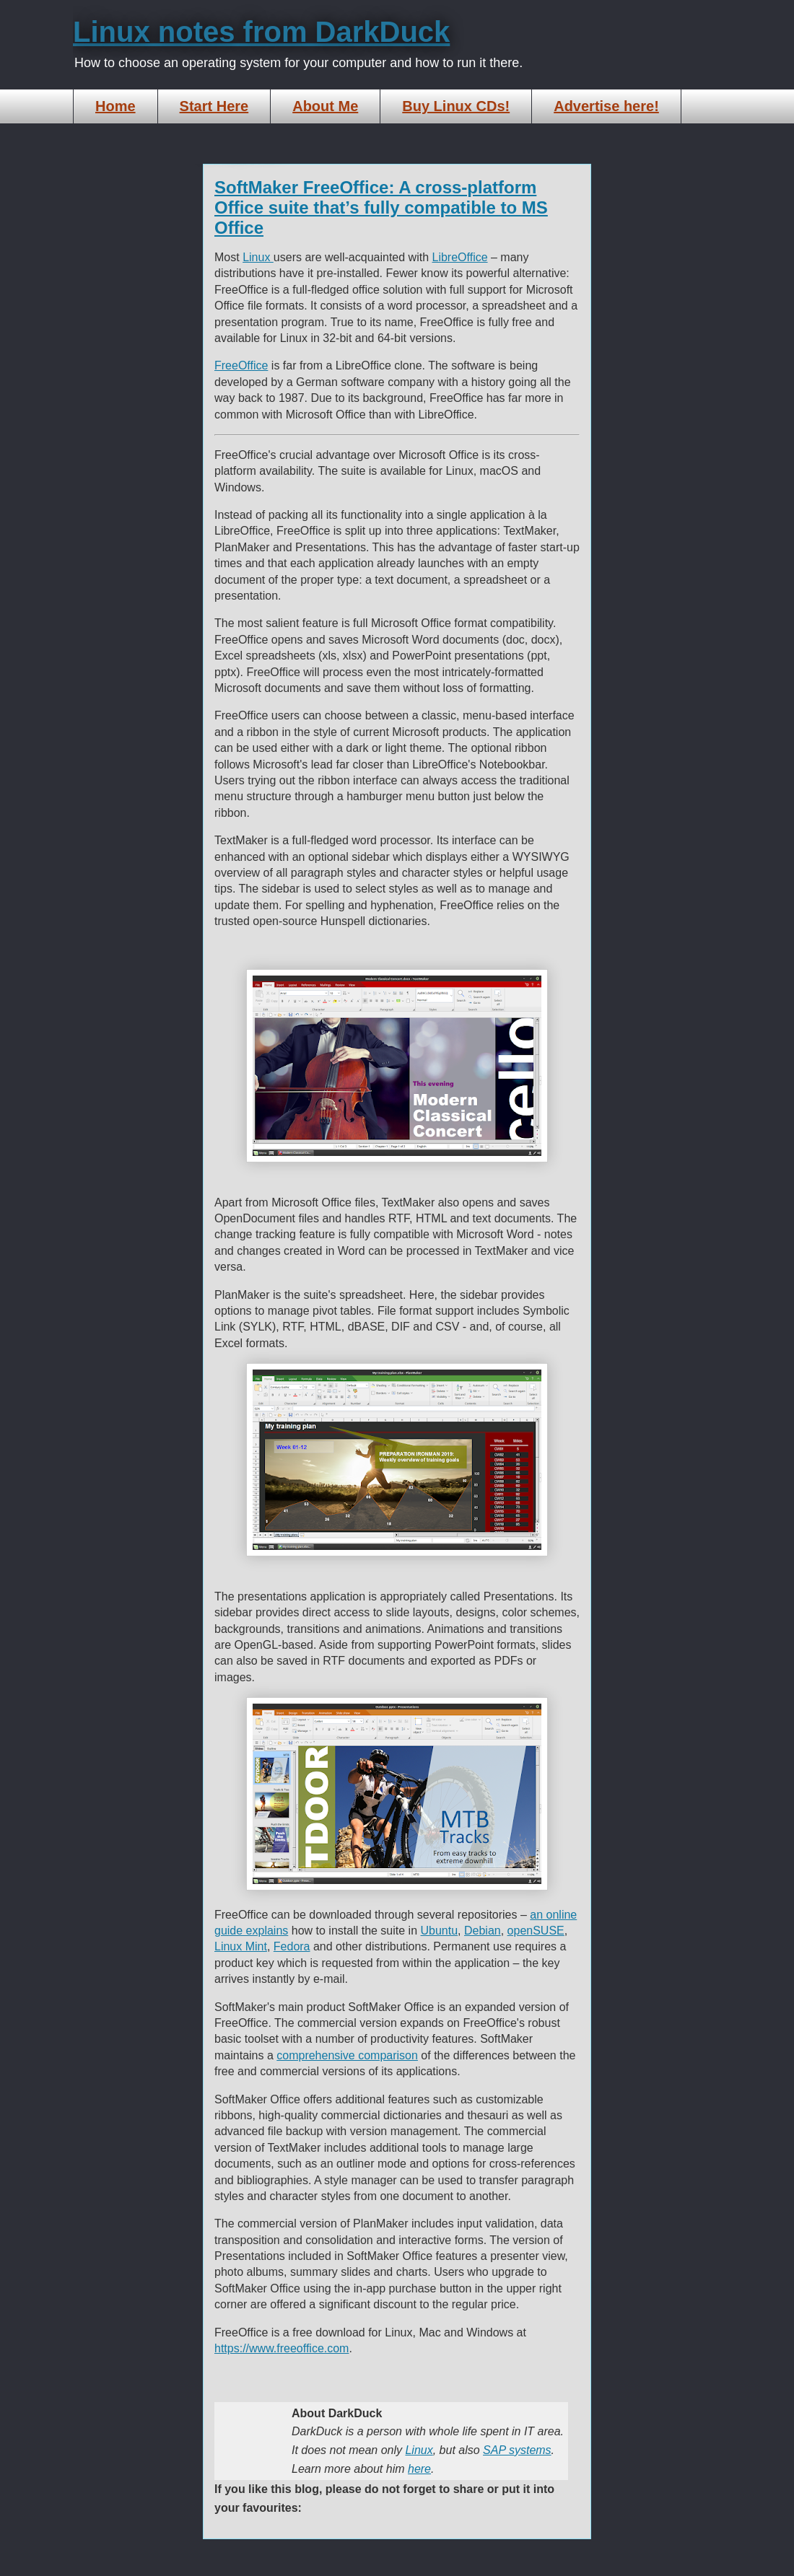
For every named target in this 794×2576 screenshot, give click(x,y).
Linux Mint (240, 1946)
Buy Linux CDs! (456, 106)
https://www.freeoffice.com (281, 2348)
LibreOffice (460, 257)
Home (115, 106)
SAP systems (517, 2450)
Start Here (214, 106)
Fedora (292, 1946)
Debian (482, 1930)
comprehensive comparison (347, 2055)
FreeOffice (241, 365)
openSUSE (535, 1930)
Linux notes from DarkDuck (261, 32)
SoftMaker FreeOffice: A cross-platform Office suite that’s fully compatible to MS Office (381, 207)
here (419, 2469)
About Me (325, 106)
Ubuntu (439, 1930)
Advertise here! (606, 106)
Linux (258, 257)
